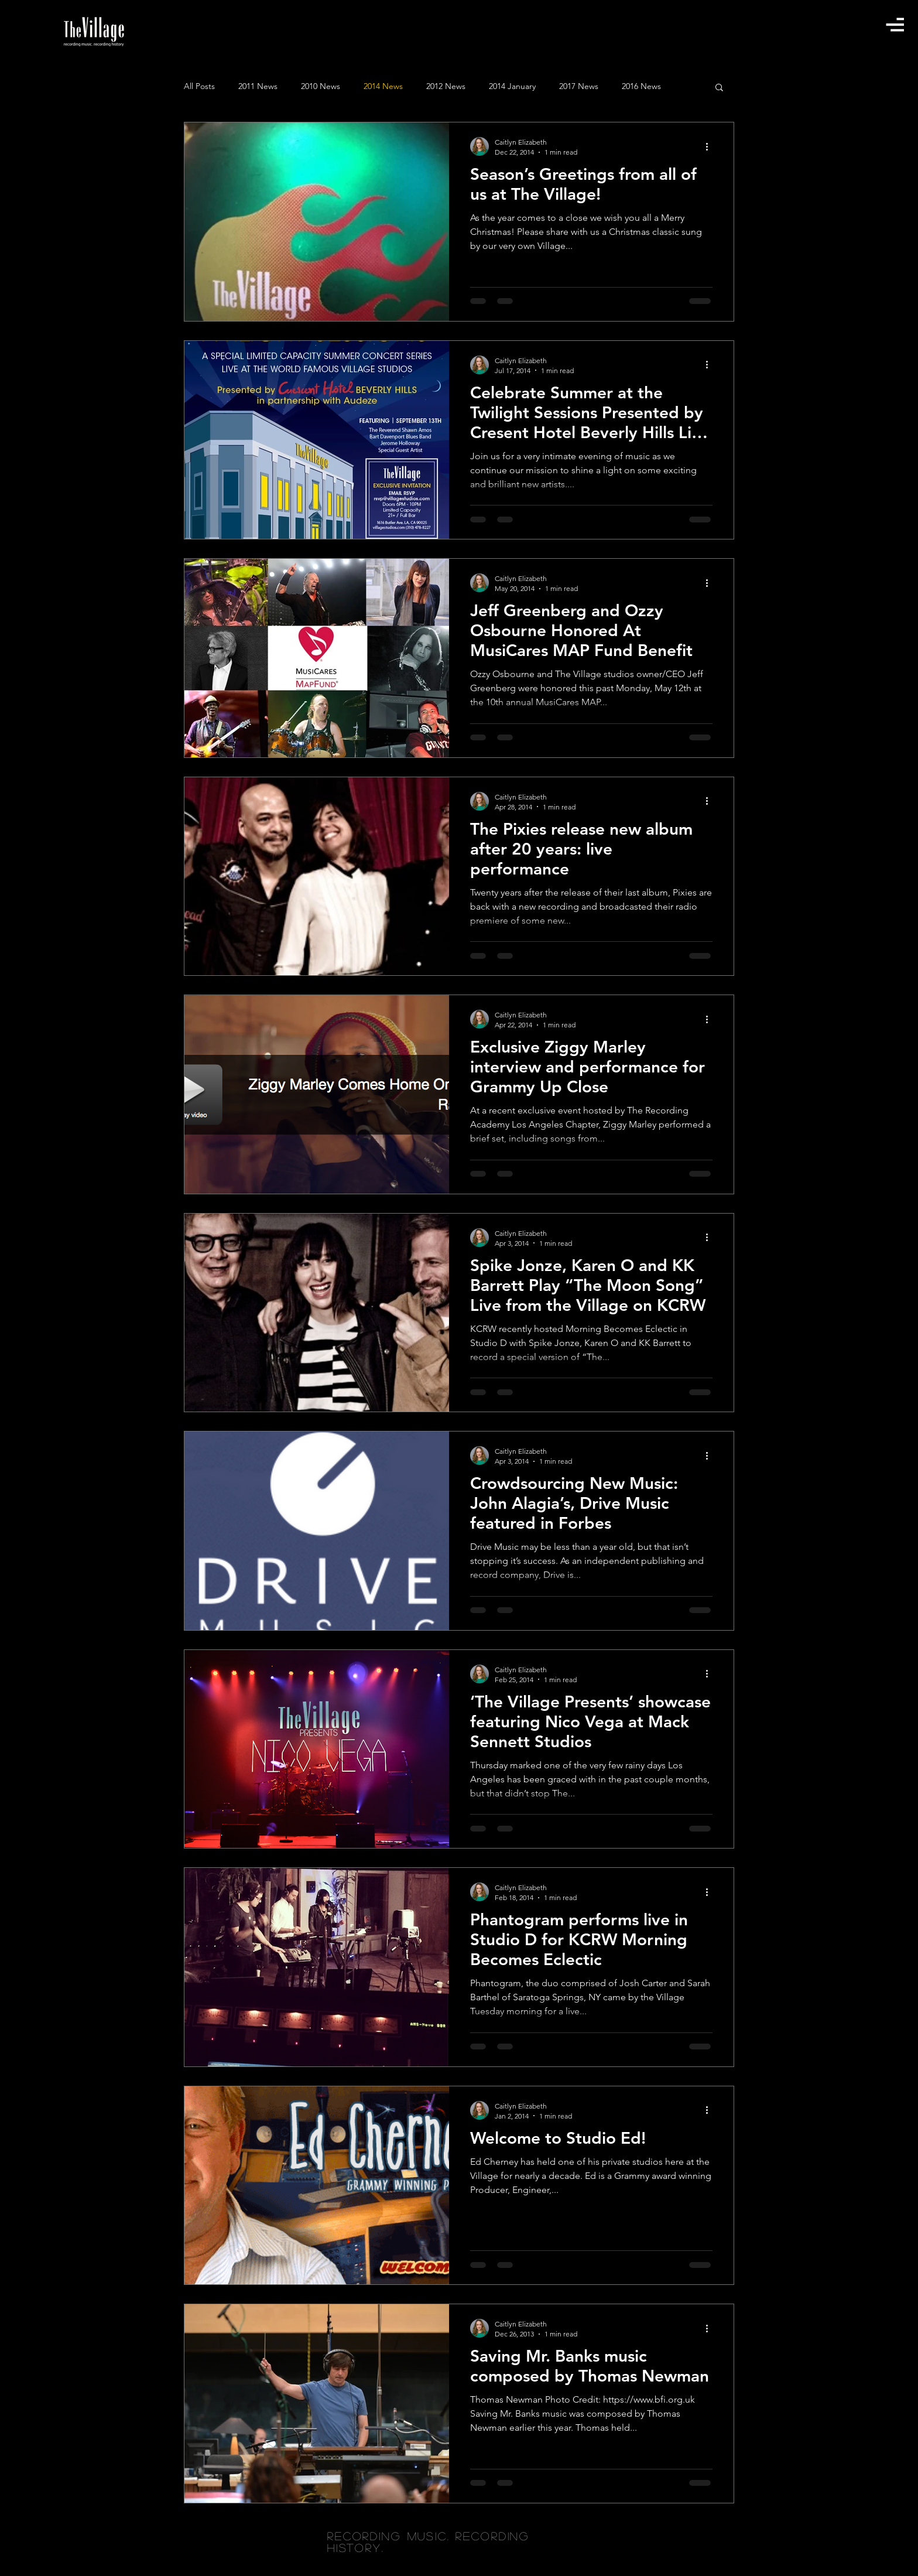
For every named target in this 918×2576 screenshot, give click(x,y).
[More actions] (711, 146)
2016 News (641, 86)
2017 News (578, 86)
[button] (895, 24)
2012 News (445, 86)
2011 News (258, 86)
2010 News (320, 86)
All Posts (199, 86)
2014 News (383, 86)
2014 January (512, 86)
